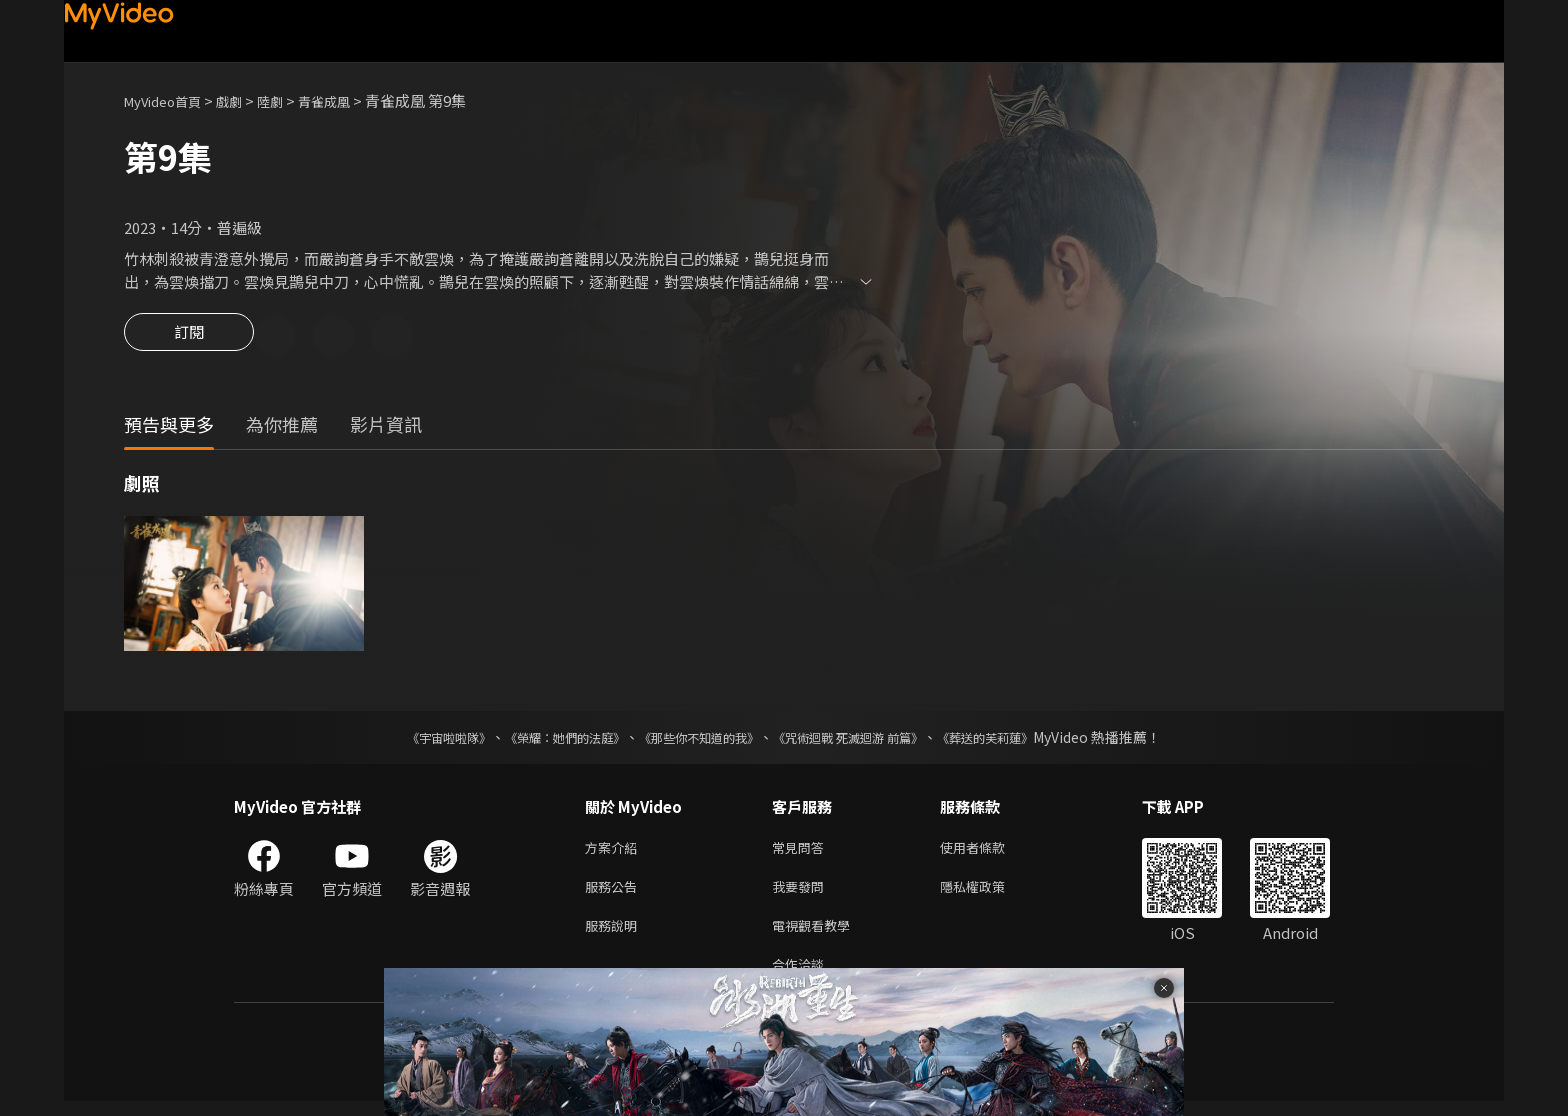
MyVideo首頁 (169, 100)
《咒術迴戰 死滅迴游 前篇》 (867, 740)
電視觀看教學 (817, 935)
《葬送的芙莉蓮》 (1024, 740)
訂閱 (189, 338)
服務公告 (615, 893)
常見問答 (802, 851)
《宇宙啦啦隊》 (409, 740)
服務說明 (615, 935)
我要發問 (802, 893)
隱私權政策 (989, 893)
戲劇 (245, 100)
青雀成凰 (350, 100)
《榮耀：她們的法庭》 (542, 740)
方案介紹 (615, 851)
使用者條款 (989, 851)
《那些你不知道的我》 (696, 740)
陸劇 (290, 100)
